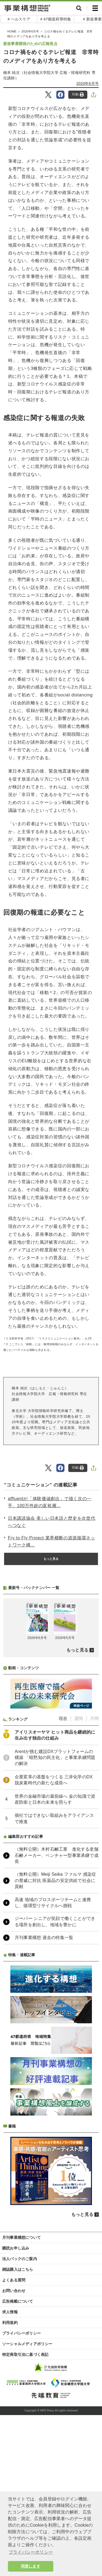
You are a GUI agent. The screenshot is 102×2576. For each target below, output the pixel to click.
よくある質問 (13, 2424)
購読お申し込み (15, 2392)
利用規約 (10, 2467)
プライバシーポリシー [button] (31, 2552)
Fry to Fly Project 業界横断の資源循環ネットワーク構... (51, 1541)
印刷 (78, 94)
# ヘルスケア (19, 19)
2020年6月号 (87, 83)
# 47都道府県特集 (55, 19)
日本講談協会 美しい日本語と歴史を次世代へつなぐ (51, 1522)
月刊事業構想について (21, 2382)
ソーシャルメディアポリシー (27, 2488)
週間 (78, 1863)
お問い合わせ (13, 2435)
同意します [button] (30, 2566)
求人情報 (10, 2456)
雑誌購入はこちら (17, 2414)
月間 (94, 1863)
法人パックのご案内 (19, 2403)
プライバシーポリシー (21, 2478)
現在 (63, 1863)
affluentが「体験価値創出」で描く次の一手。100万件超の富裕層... (49, 1502)
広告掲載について (17, 2446)
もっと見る (51, 1558)
